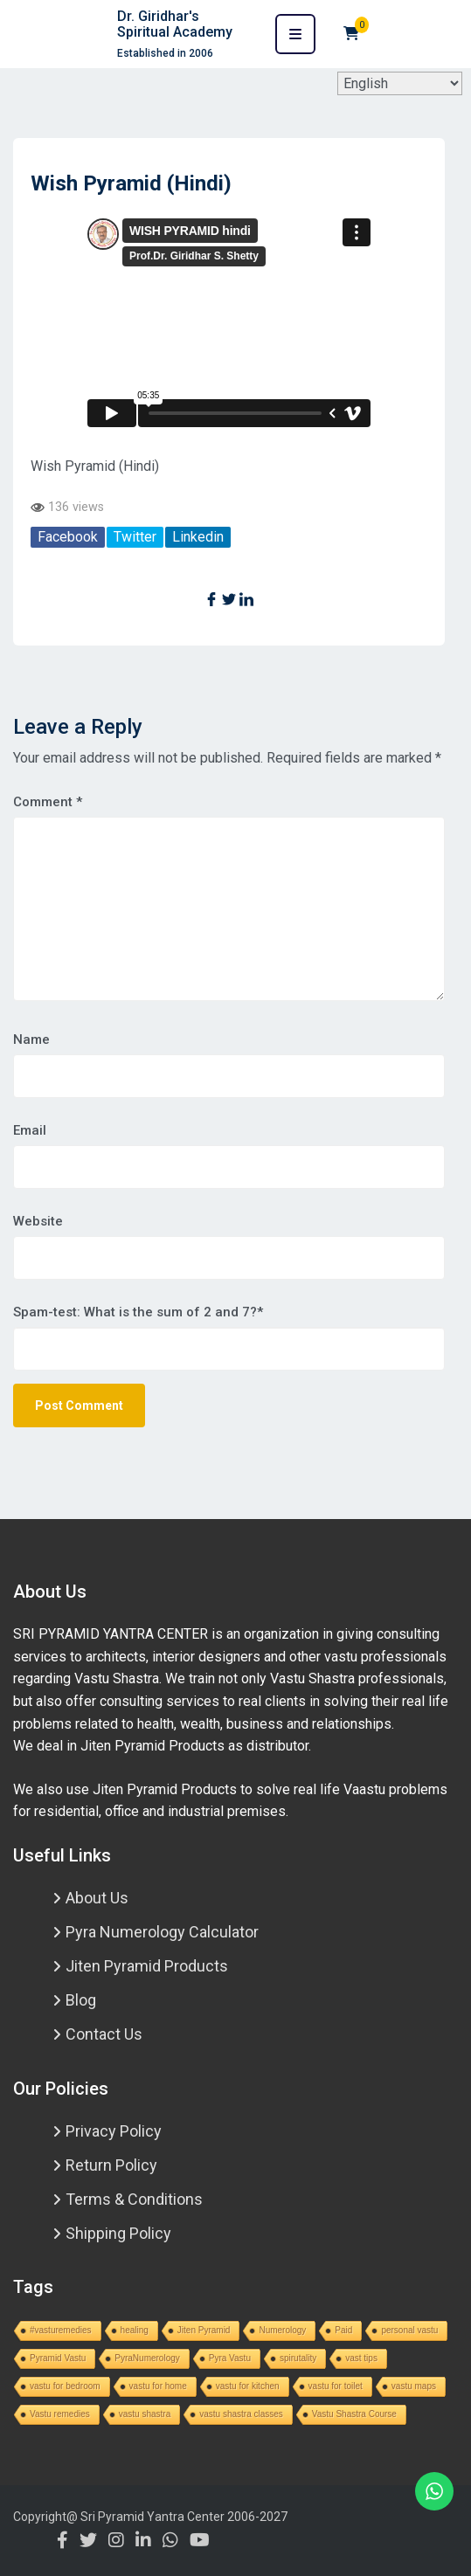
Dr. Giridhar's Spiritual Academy (174, 24)
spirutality (298, 2358)
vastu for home (158, 2386)
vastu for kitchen (248, 2386)
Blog (81, 2000)
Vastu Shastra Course (354, 2414)
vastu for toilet (335, 2386)
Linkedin (198, 536)
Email (29, 1130)
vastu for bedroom (65, 2386)
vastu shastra (144, 2414)
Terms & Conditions (134, 2199)
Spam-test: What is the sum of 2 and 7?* (138, 1312)
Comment (47, 802)
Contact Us (104, 2034)
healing (135, 2330)
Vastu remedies (60, 2414)
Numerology (282, 2330)
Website (38, 1221)
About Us (97, 1898)
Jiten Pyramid (204, 2330)
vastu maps (413, 2386)
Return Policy (111, 2165)
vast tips (361, 2358)
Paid (343, 2330)
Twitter (135, 536)
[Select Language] (399, 83)
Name (31, 1039)
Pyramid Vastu (58, 2358)
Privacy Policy (114, 2131)
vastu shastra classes (241, 2414)
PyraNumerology (146, 2358)
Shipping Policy (118, 2233)
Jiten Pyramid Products (147, 1966)
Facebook (68, 536)
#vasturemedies (61, 2330)
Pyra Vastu (230, 2358)
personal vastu (409, 2330)
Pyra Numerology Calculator (162, 1932)
